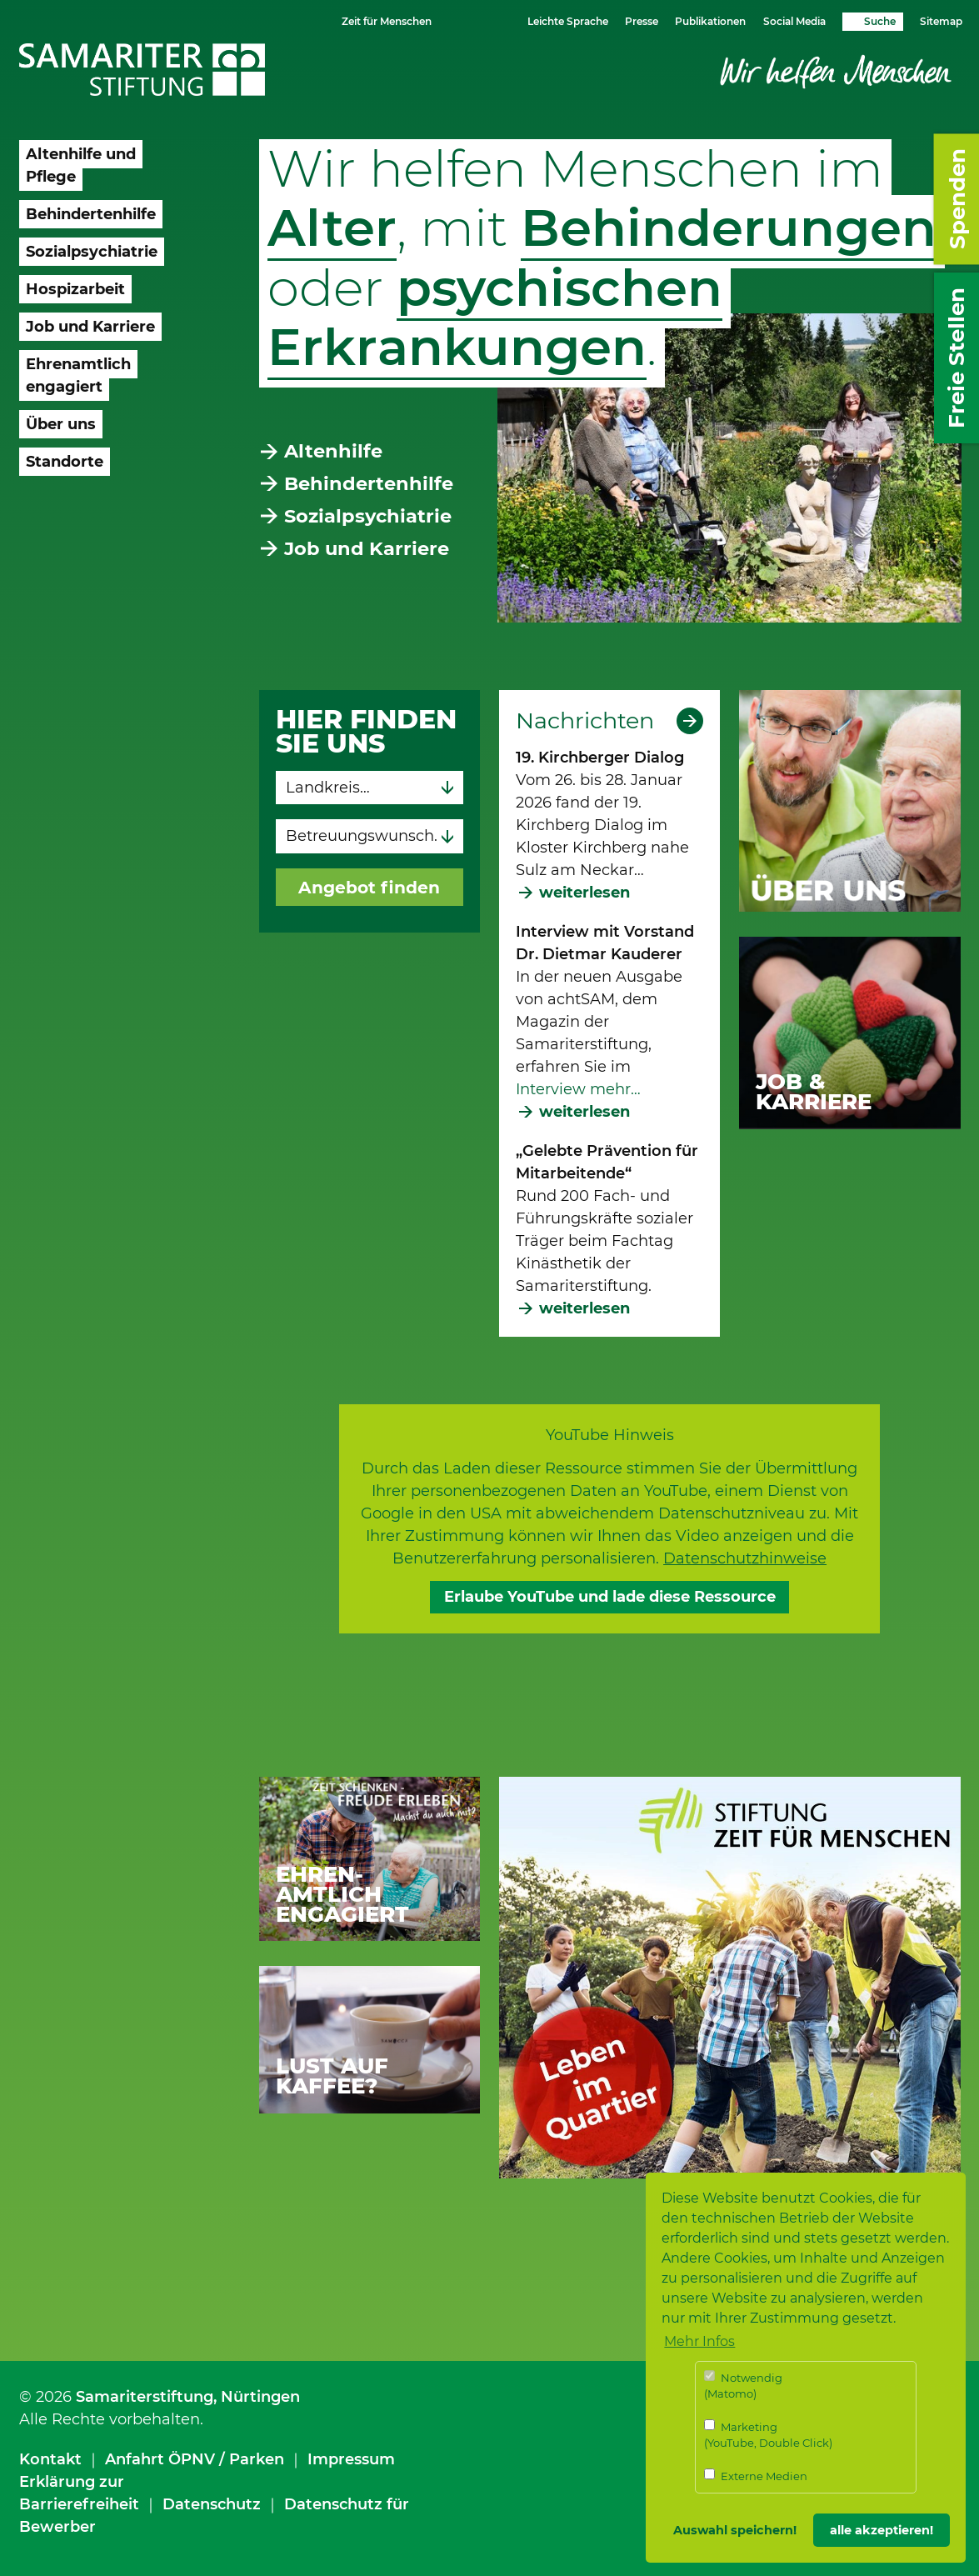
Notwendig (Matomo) (743, 2385)
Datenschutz (211, 2504)
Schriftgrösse (467, 20)
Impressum (351, 2459)
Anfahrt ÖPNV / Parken (194, 2459)
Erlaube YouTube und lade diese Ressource (610, 1597)
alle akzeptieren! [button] (881, 2530)
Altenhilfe (333, 451)
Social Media (794, 21)
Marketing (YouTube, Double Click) (768, 2434)
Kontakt (50, 2459)
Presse (641, 21)
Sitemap (941, 21)
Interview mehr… (578, 1089)
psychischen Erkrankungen (494, 317)
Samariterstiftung (144, 2397)
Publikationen (710, 21)
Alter (332, 227)
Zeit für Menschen (387, 21)
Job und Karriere (366, 548)
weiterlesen (584, 892)
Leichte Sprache (567, 21)
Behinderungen (729, 227)
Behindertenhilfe (368, 483)
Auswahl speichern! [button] (735, 2530)
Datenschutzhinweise (745, 1558)
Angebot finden (369, 887)
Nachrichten (585, 721)
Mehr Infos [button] (699, 2341)
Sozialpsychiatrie (368, 516)
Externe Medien (755, 2475)
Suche (880, 21)
